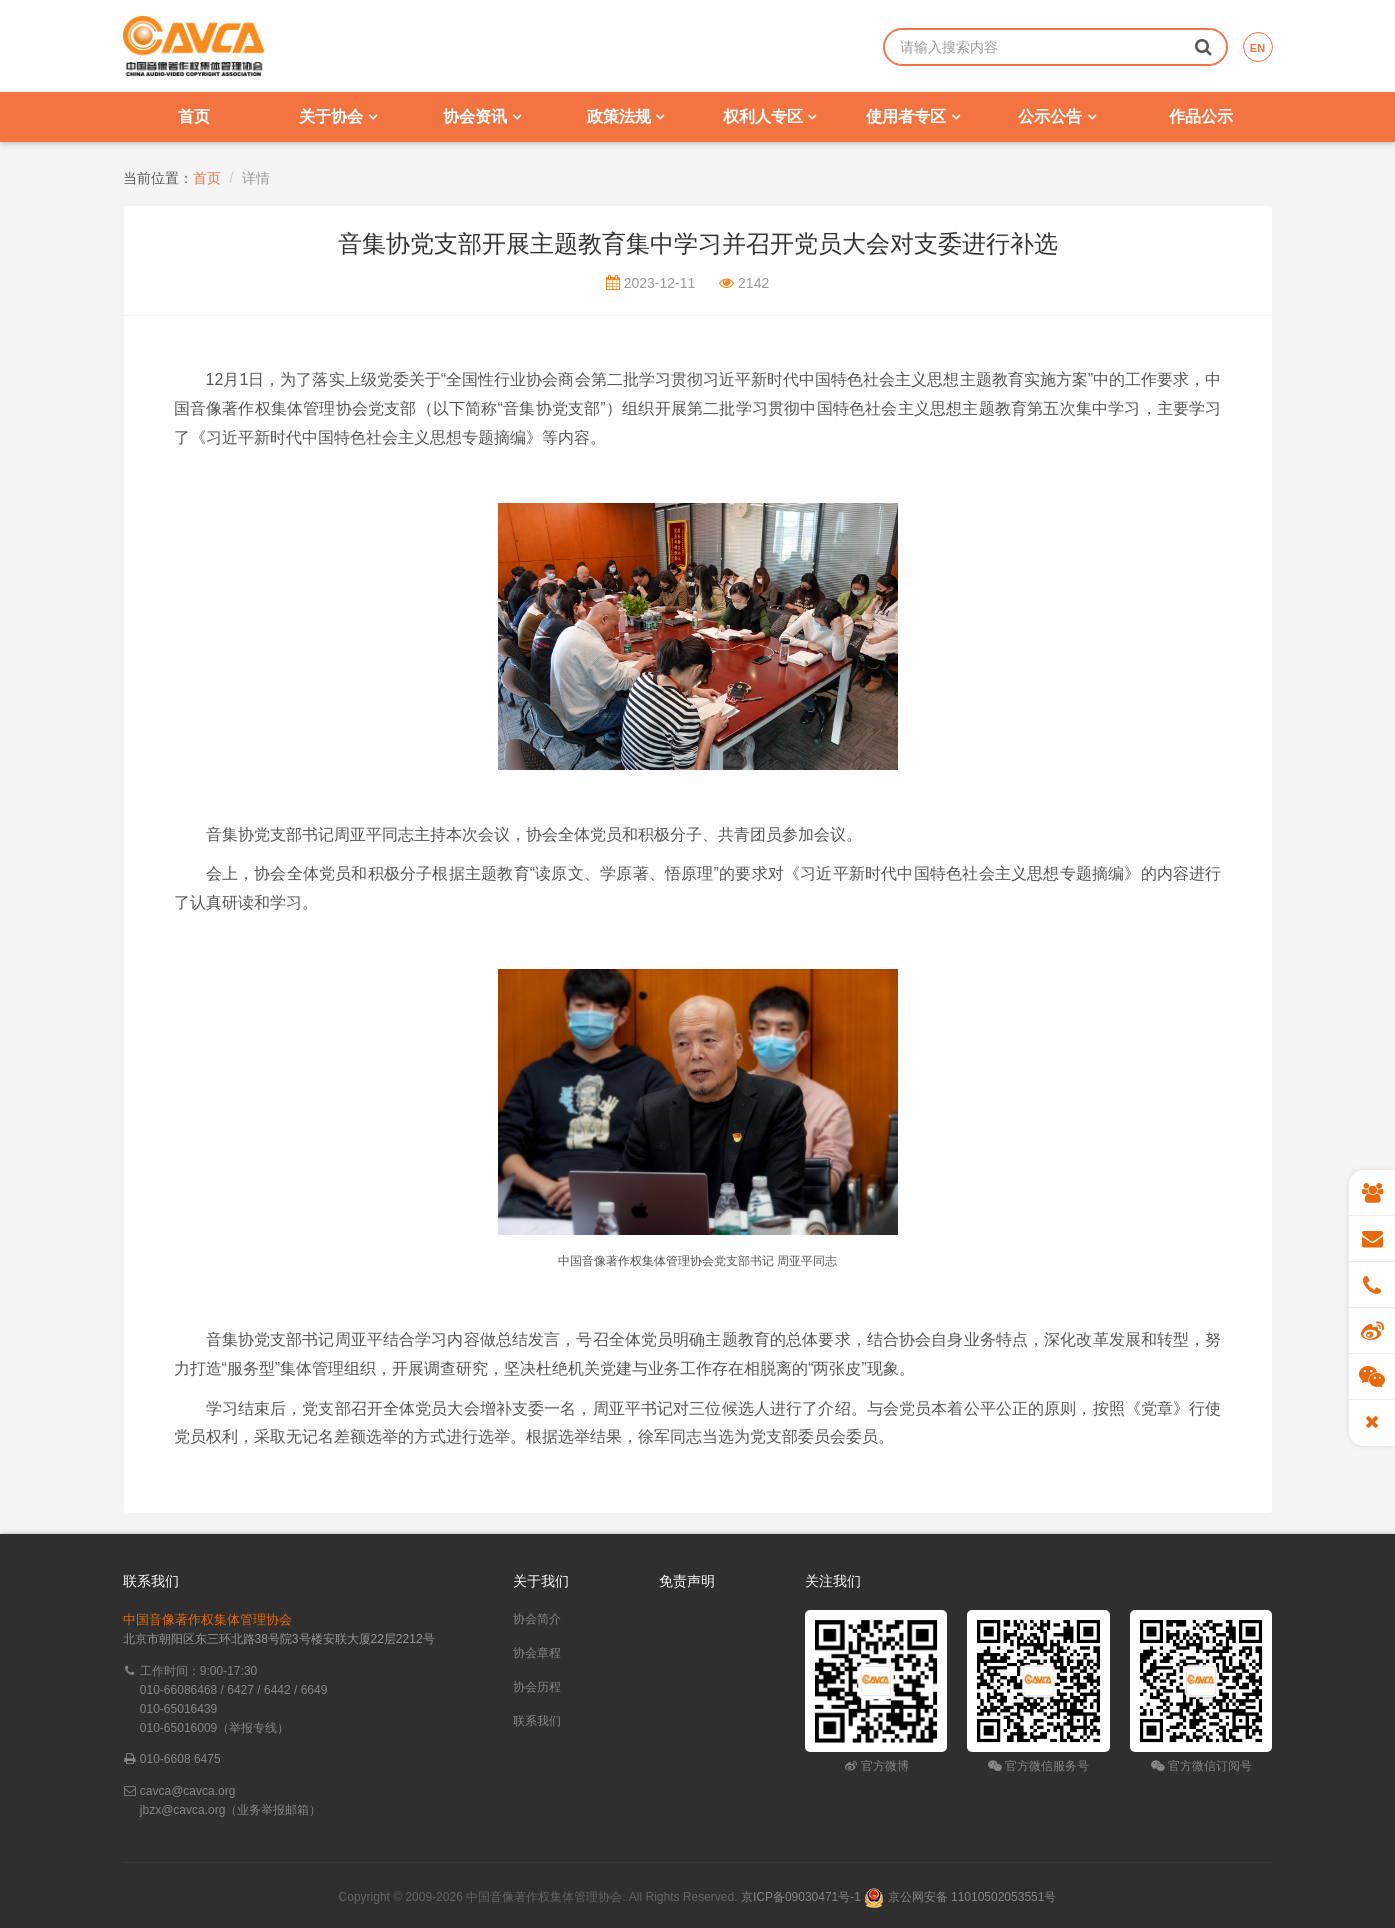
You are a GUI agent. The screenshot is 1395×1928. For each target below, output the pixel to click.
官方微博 (876, 1766)
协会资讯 (481, 116)
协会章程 (537, 1653)
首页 (194, 116)
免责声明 (687, 1581)
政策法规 (625, 116)
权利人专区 (769, 116)
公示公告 (1056, 116)
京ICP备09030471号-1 (801, 1897)
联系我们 (537, 1721)
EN (1257, 48)
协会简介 (537, 1619)
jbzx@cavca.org (183, 1810)
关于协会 (337, 116)
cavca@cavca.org (188, 1791)
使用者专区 (912, 116)
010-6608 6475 (180, 1759)
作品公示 (1201, 116)
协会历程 (537, 1687)
